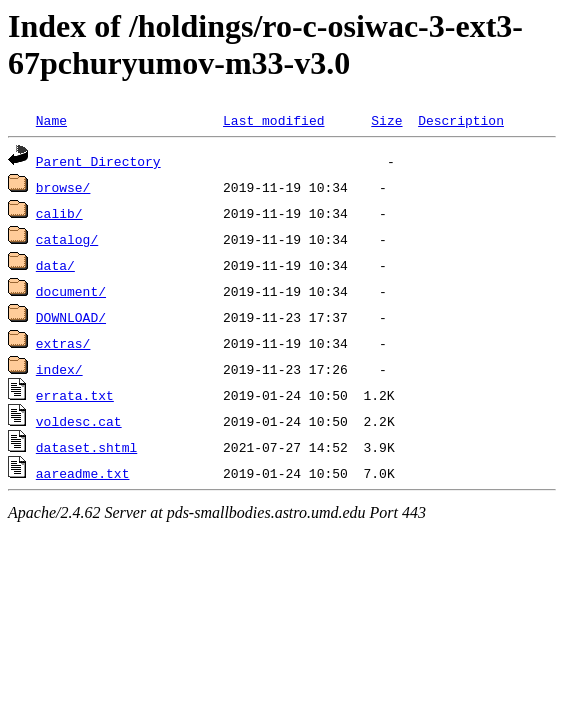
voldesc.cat (79, 421)
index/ (59, 369)
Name (51, 120)
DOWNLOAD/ (71, 317)
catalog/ (67, 239)
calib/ (59, 213)
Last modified (273, 120)
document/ (71, 291)
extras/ (63, 343)
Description (461, 120)
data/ (55, 265)
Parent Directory (98, 161)
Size (386, 120)
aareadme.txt (83, 473)
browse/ (63, 187)
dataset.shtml (86, 447)
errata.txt (75, 395)
